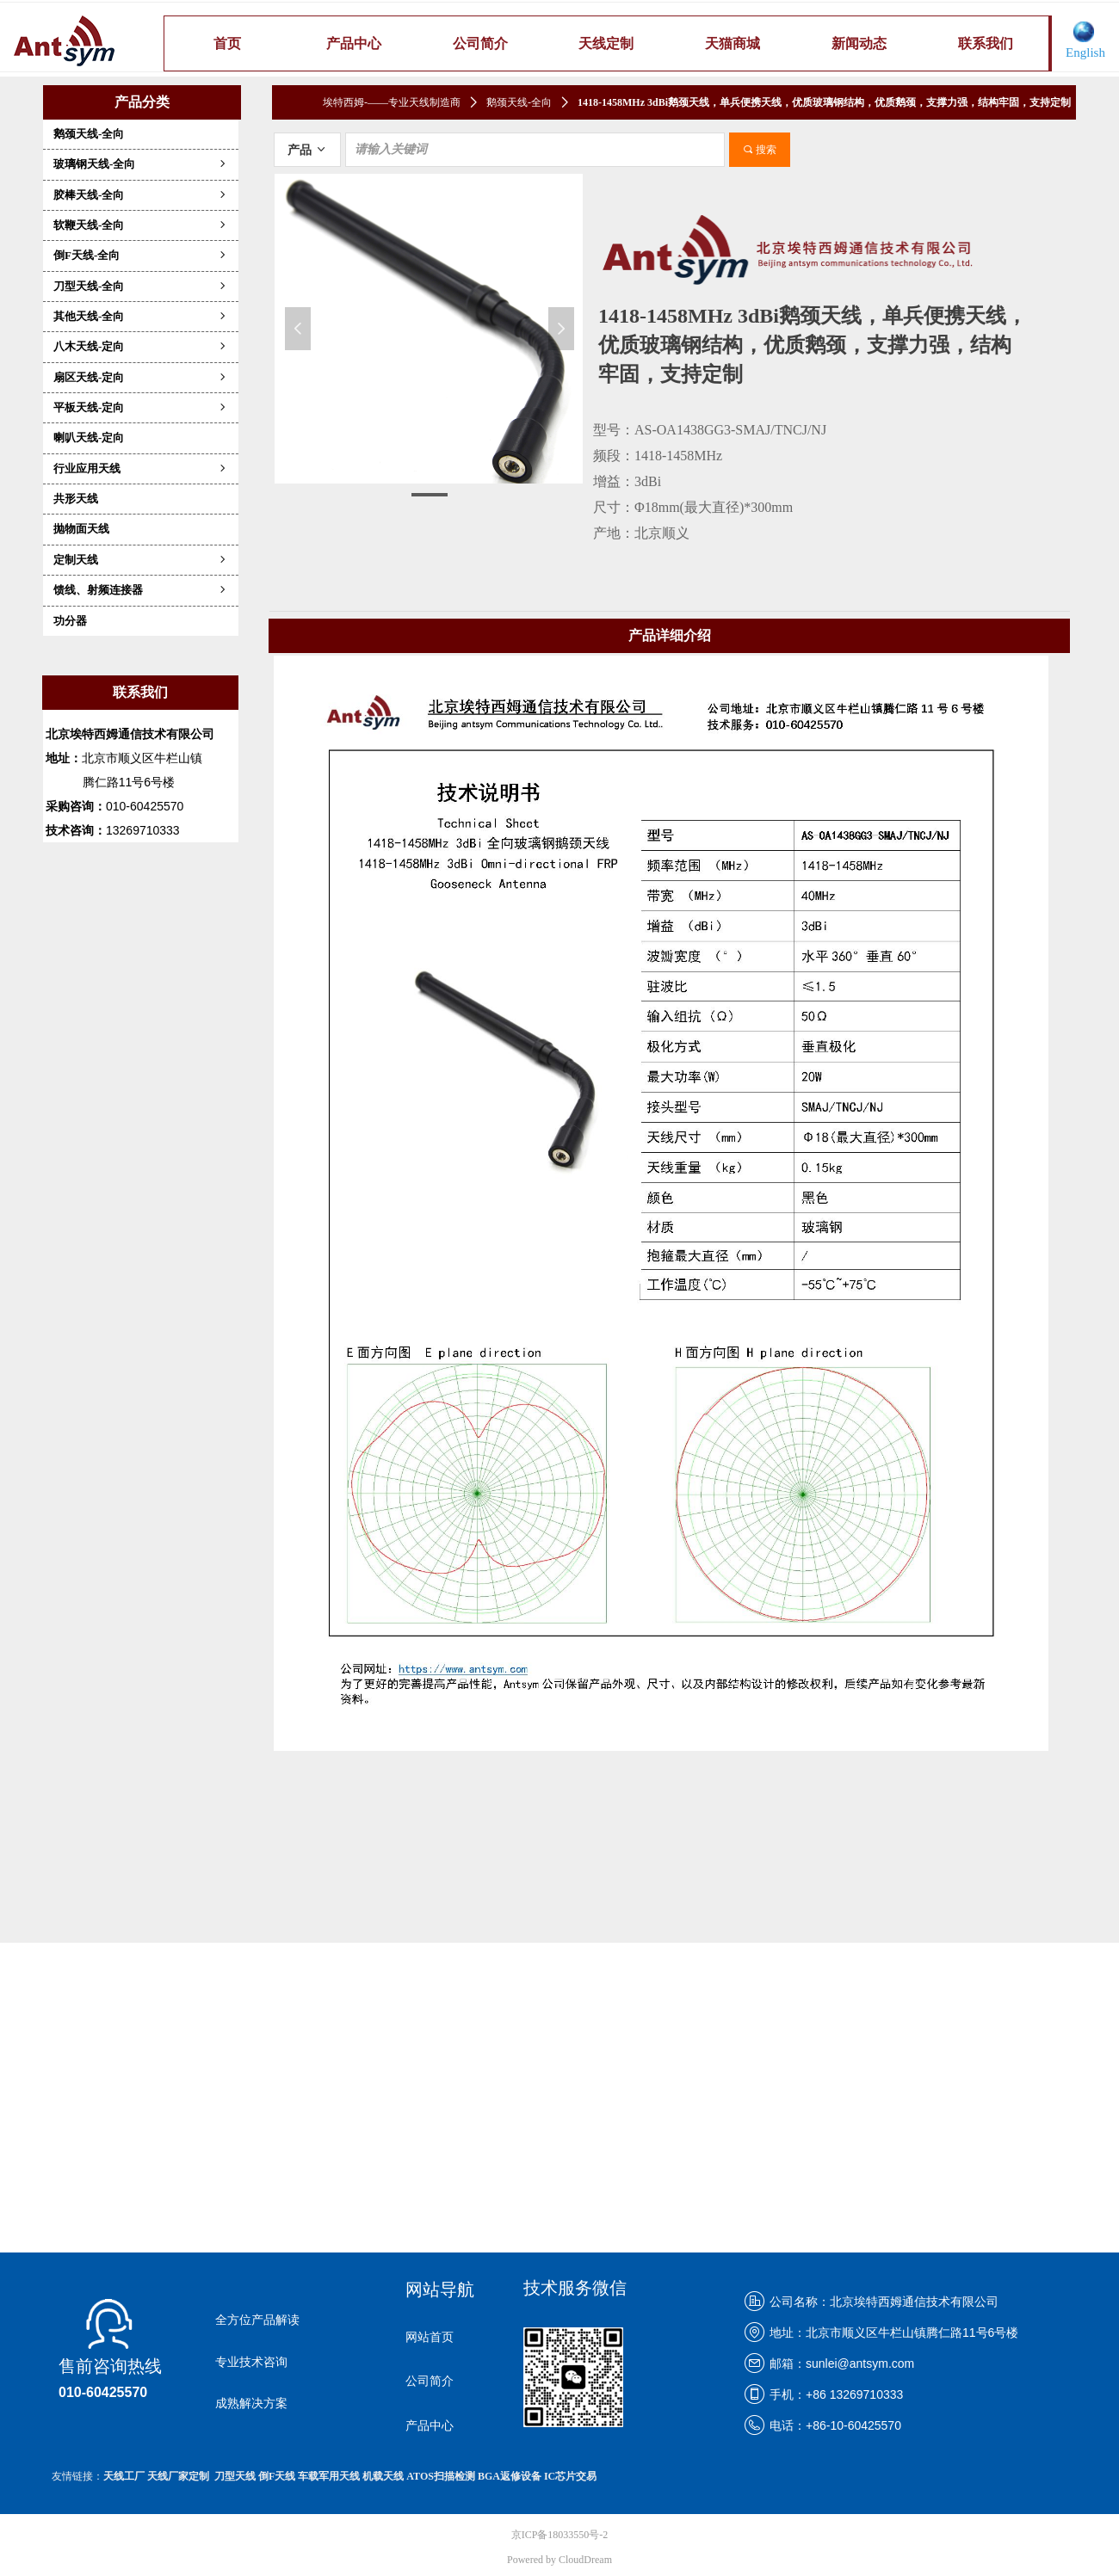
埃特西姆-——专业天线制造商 (392, 102)
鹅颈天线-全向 (88, 133)
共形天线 (75, 498)
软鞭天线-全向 (140, 225)
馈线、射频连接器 (140, 589)
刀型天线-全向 (140, 286)
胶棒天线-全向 (140, 194)
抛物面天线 (81, 528)
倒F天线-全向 (140, 255)
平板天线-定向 (140, 407)
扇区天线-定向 (140, 377)
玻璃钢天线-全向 (140, 163)
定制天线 (140, 559)
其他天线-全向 (140, 316)
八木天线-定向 (140, 346)
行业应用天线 (140, 468)
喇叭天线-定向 (88, 437)
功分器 (70, 620)
